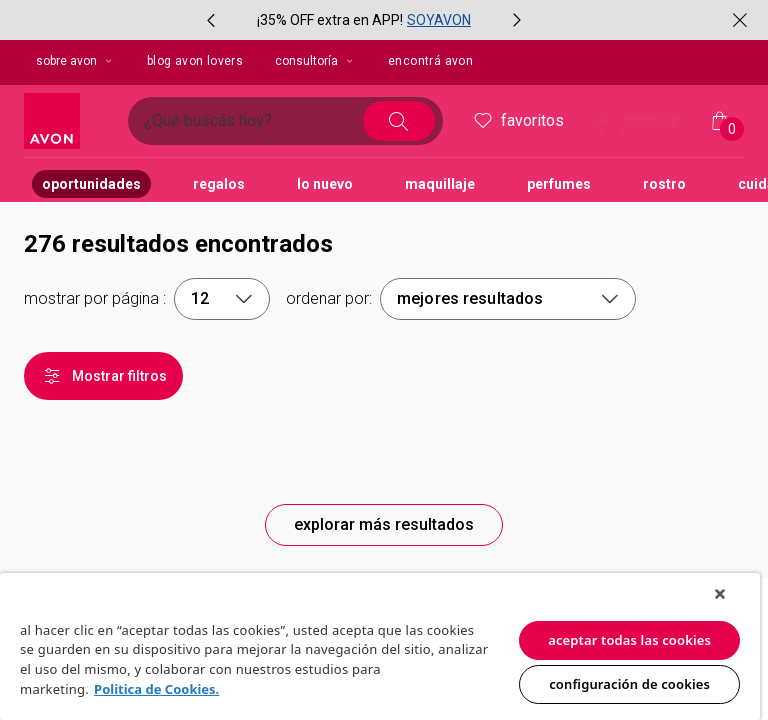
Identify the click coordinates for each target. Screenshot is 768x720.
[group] (364, 20)
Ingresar (636, 122)
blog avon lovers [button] (195, 61)
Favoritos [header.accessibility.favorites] (517, 121)
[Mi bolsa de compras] (720, 121)
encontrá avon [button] (430, 61)
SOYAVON (439, 20)
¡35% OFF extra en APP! (330, 20)
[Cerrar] (740, 20)
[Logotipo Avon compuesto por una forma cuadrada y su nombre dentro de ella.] (68, 121)
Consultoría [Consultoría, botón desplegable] (315, 61)
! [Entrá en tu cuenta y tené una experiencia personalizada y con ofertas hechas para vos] (612, 129)
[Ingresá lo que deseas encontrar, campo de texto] (253, 121)
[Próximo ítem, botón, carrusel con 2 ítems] (517, 20)
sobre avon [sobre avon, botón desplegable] (75, 61)
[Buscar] (399, 121)
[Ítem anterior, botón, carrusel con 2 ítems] (211, 20)
